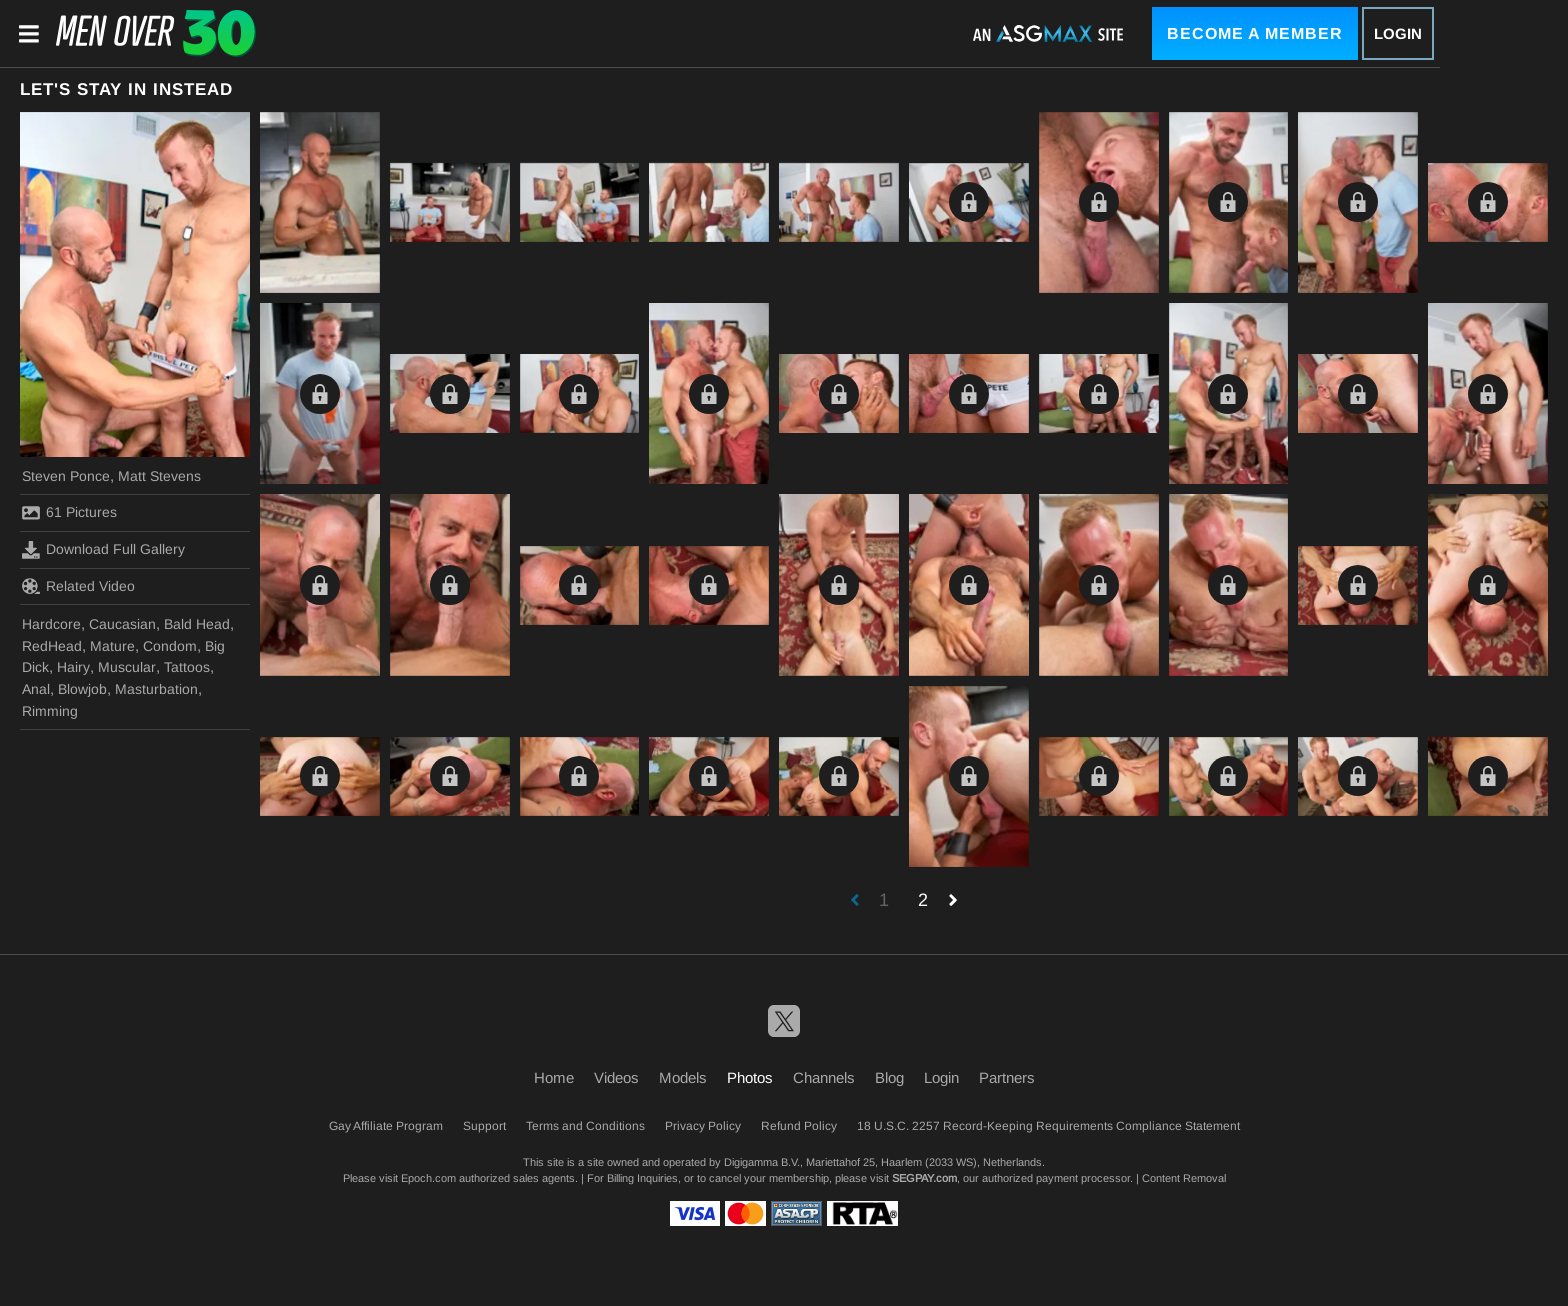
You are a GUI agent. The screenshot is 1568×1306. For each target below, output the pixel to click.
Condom (170, 646)
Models (683, 1077)
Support (484, 1126)
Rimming (50, 711)
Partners (1007, 1077)
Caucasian (122, 624)
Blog (889, 1077)
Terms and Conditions (585, 1126)
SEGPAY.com (924, 1178)
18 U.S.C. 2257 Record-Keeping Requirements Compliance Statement (1048, 1126)
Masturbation (156, 689)
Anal (36, 689)
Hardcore (51, 624)
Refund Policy (799, 1126)
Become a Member (1255, 33)
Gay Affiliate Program (386, 1126)
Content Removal (1184, 1178)
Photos (750, 1077)
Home (554, 1077)
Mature (112, 646)
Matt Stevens (159, 476)
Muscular (127, 667)
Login (1398, 33)
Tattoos (187, 667)
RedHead (52, 646)
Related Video (78, 586)
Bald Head (197, 624)
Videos (616, 1077)
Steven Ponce (66, 476)
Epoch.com (428, 1178)
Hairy (73, 667)
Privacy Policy (703, 1126)
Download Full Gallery (103, 550)
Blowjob (82, 689)
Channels (824, 1077)
